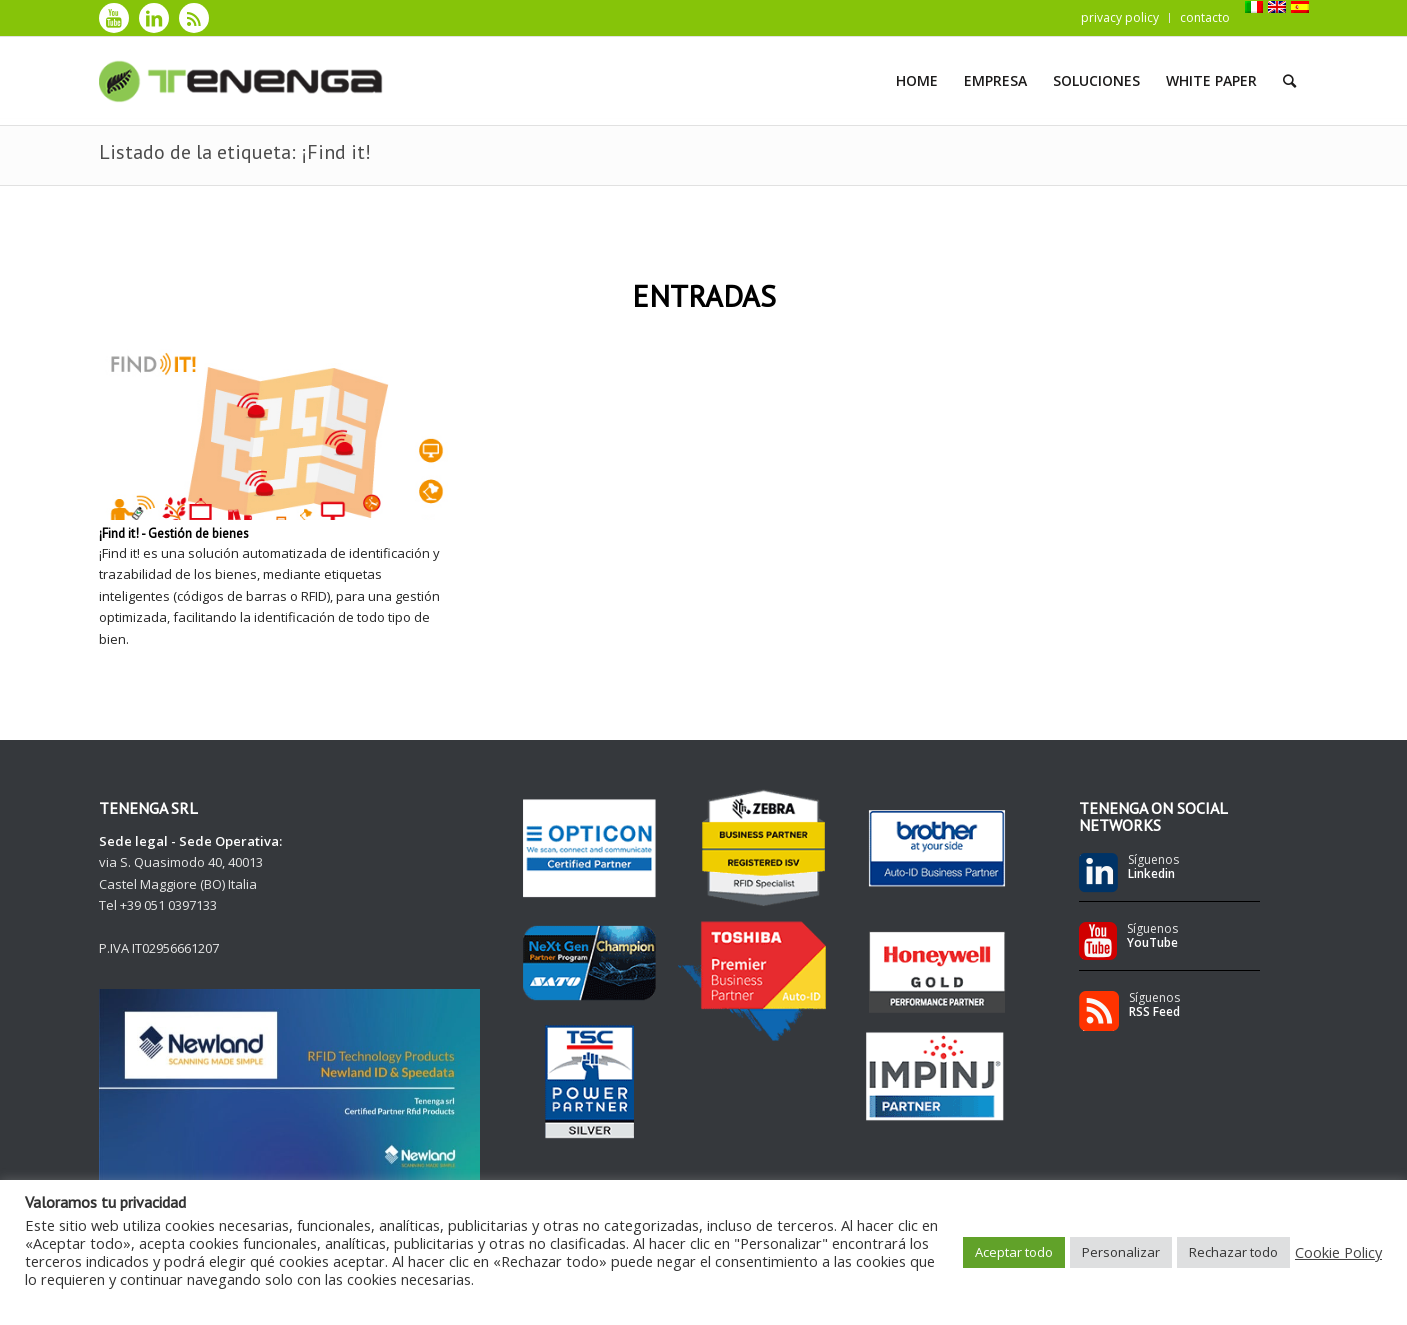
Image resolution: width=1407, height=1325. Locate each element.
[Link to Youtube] (114, 18)
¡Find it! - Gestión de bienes (174, 533)
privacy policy (1120, 17)
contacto (1205, 17)
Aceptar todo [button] (1014, 1252)
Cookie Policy (1338, 1252)
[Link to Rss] (194, 18)
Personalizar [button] (1121, 1252)
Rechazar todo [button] (1233, 1252)
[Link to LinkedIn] (154, 18)
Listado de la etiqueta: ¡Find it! (235, 152)
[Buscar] (1289, 81)
